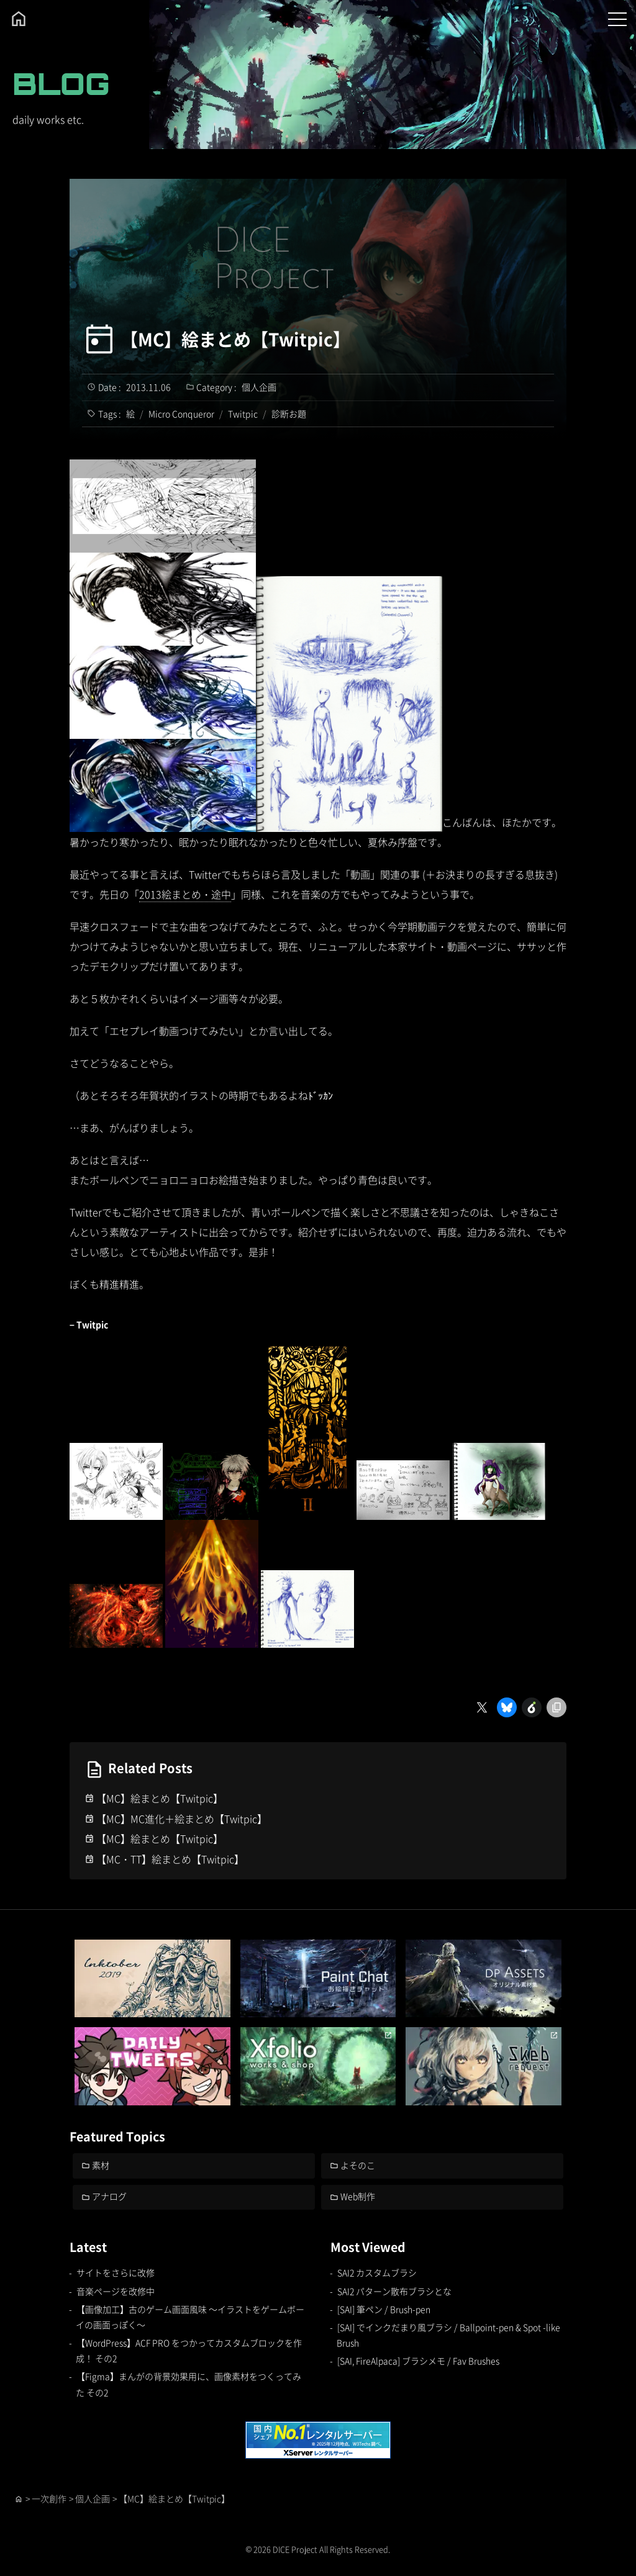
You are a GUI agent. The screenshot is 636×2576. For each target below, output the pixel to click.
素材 (101, 2165)
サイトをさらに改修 (115, 2272)
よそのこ (358, 2165)
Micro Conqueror (181, 413)
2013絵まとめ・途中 (185, 894)
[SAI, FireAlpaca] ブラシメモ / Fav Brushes (418, 2360)
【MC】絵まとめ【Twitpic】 (235, 339)
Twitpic (243, 413)
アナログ (110, 2196)
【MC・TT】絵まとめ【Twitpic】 (170, 1858)
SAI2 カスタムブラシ (377, 2272)
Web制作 (358, 2196)
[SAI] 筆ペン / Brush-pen (383, 2309)
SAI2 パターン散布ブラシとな (394, 2291)
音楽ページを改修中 (115, 2291)
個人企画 (259, 387)
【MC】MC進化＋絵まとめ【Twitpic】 (181, 1818)
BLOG (61, 83)
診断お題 (288, 413)
